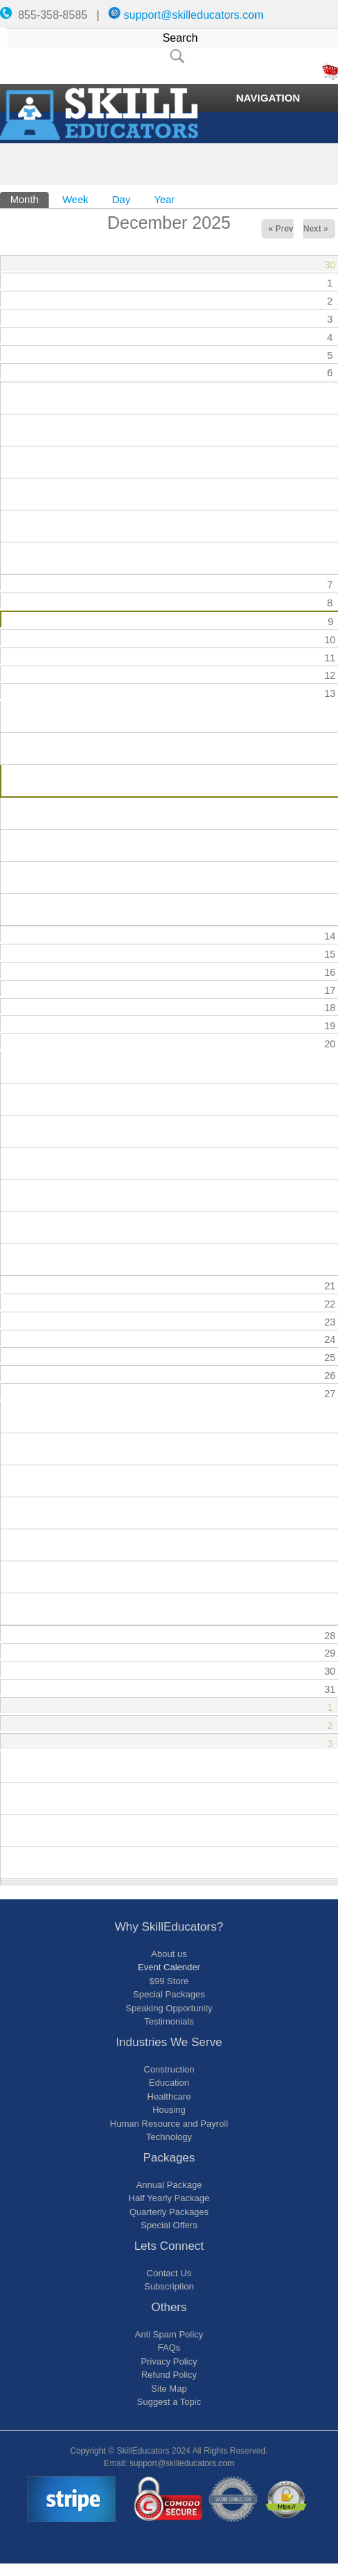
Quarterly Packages (169, 2212)
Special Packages (168, 1994)
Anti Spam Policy (169, 2334)
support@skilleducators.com (194, 15)
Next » (315, 229)
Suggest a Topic (169, 2402)
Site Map (168, 2388)
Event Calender (169, 1967)
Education (169, 2082)
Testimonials (169, 2021)
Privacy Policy (169, 2361)
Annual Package (169, 2185)
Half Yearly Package (169, 2198)
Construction (169, 2069)
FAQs (169, 2347)
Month (29, 198)
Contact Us (169, 2273)
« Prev (280, 229)
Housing (169, 2109)
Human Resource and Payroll (169, 2123)
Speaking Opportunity (168, 2008)
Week (75, 199)
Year (164, 199)
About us (168, 1954)
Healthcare (169, 2096)
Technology (169, 2137)
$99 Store (169, 1981)
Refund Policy (169, 2374)
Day (121, 199)
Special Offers (168, 2225)
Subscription (169, 2286)
